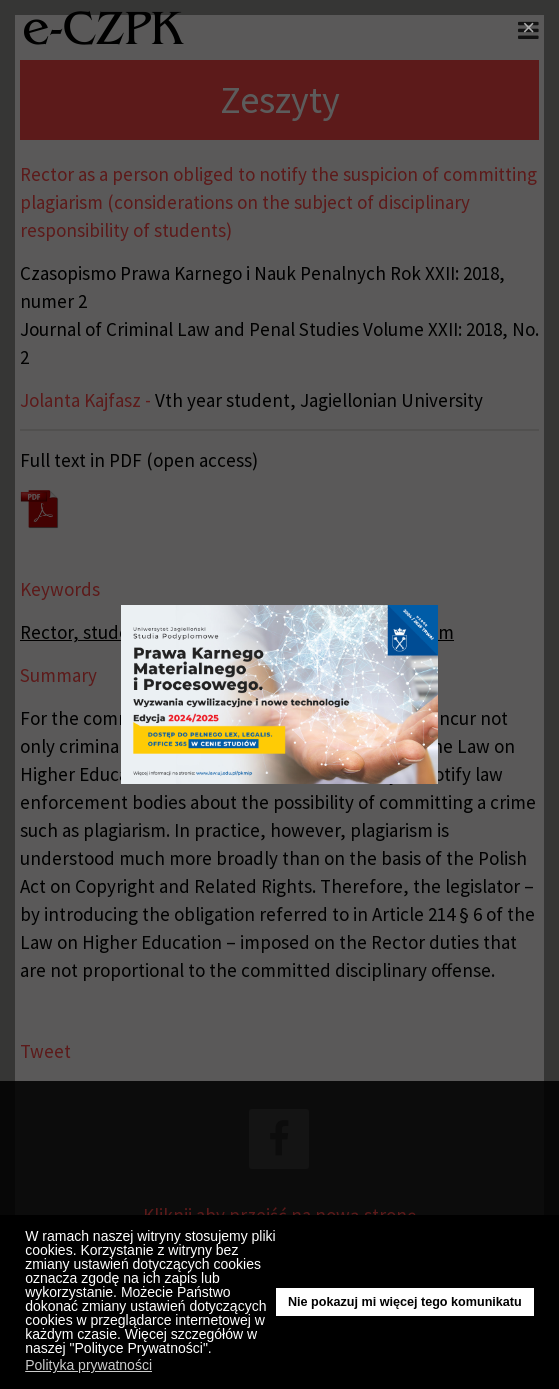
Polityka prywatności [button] (88, 1365)
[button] (217, 1351)
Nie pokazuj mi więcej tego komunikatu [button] (405, 1302)
